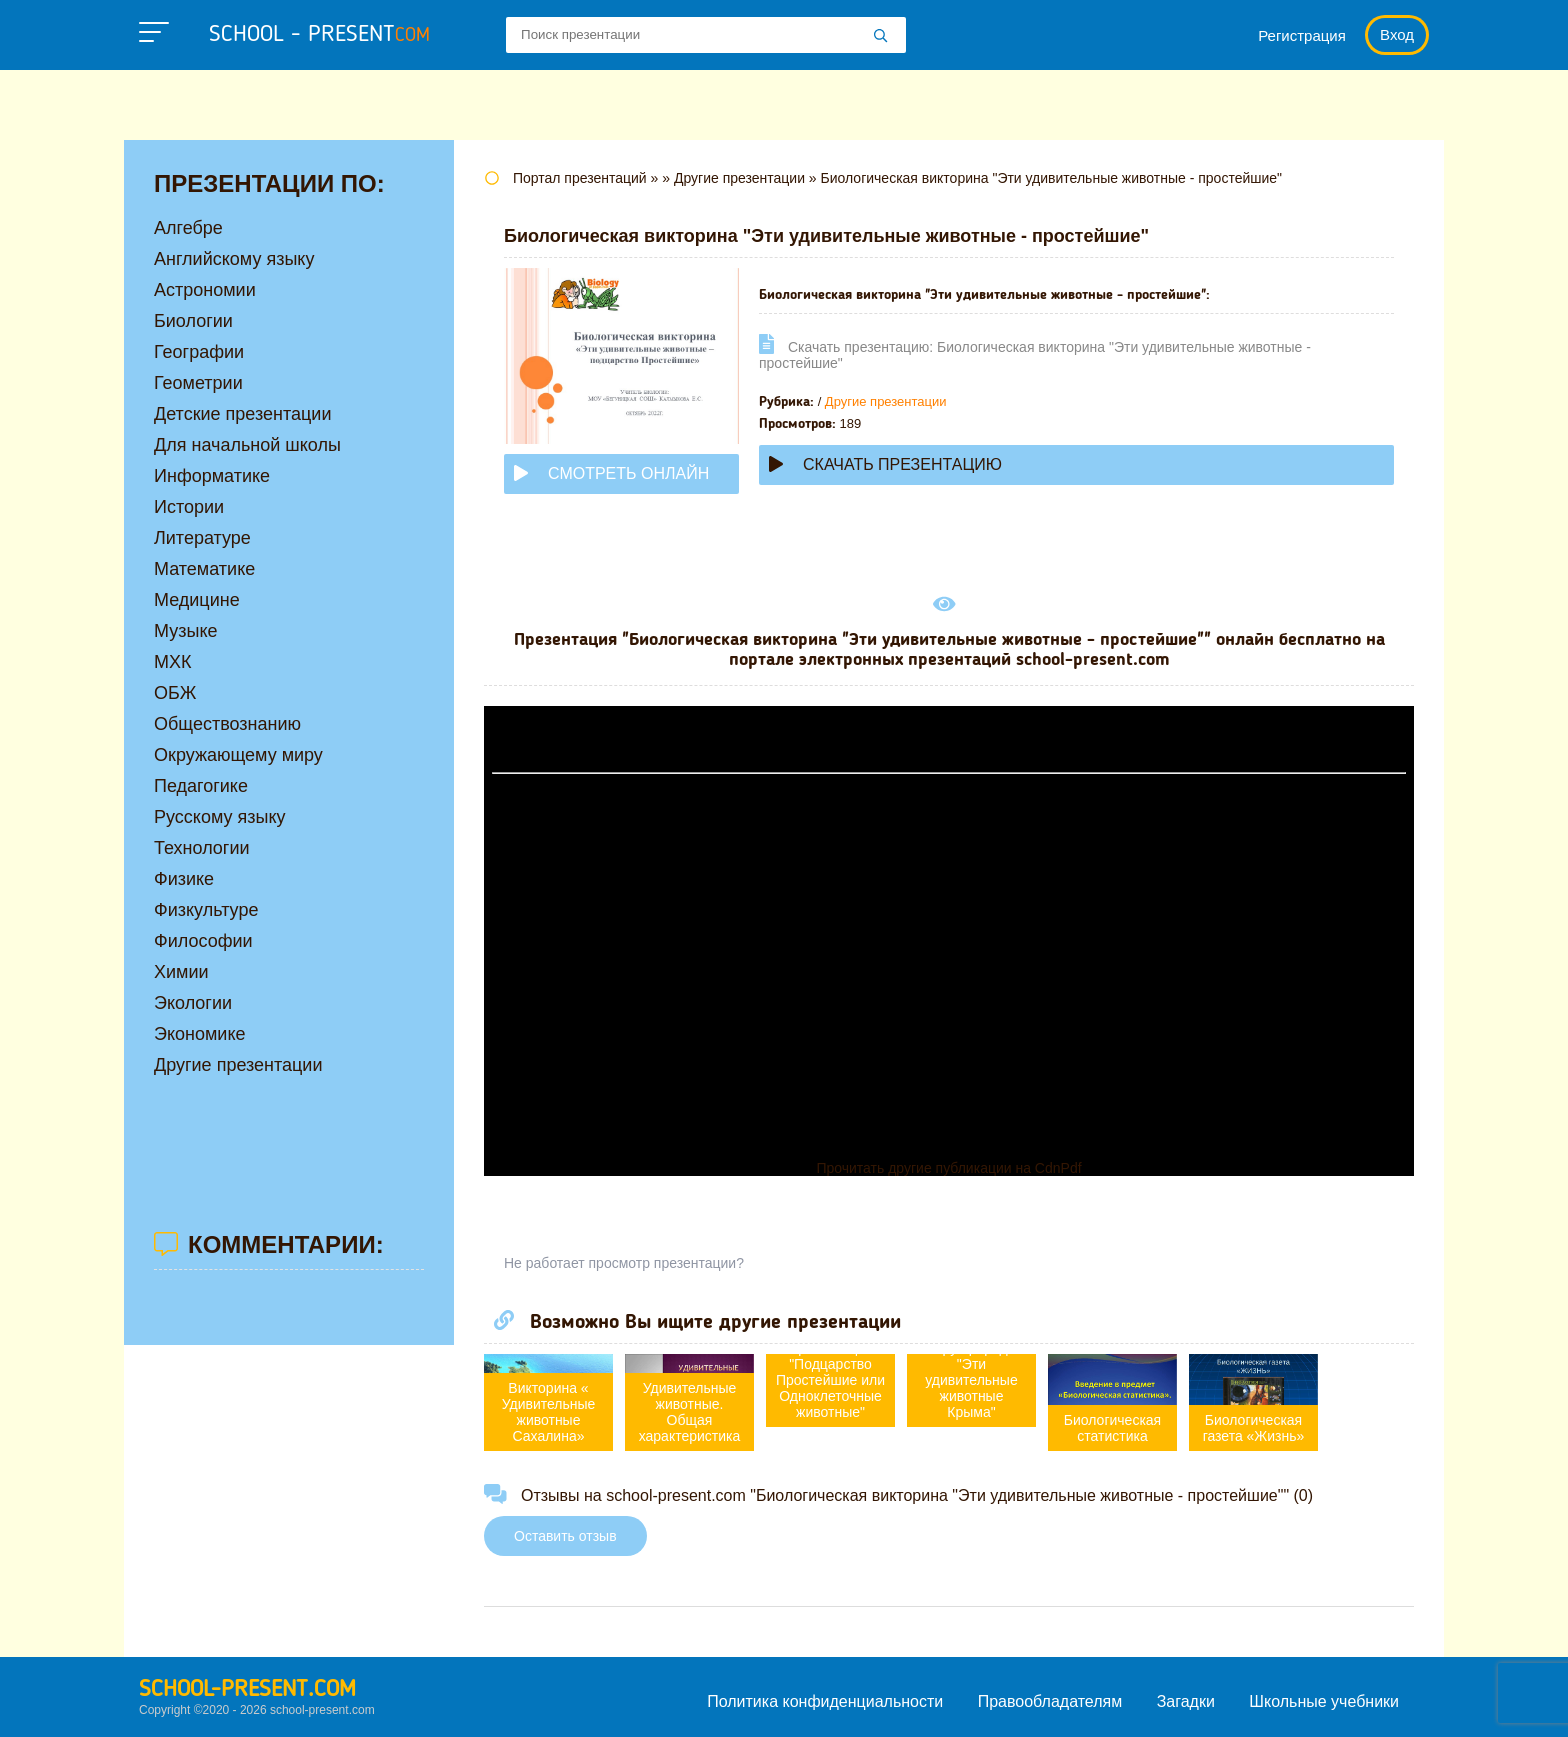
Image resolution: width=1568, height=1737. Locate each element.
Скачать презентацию (885, 464)
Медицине (197, 600)
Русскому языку (219, 817)
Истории (189, 507)
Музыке (185, 631)
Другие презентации (886, 401)
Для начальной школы (247, 445)
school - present (319, 35)
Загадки (1186, 1701)
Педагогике (201, 786)
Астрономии (205, 290)
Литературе (202, 538)
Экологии (193, 1003)
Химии (181, 972)
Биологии (193, 321)
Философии (203, 941)
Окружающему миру (238, 755)
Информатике (212, 476)
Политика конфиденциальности (825, 1701)
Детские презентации (242, 414)
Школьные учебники (1324, 1701)
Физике (184, 879)
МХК (173, 662)
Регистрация (1302, 35)
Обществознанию (227, 724)
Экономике (200, 1034)
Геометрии (198, 383)
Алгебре (188, 228)
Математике (204, 569)
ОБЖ (175, 693)
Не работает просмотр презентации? (624, 1263)
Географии (199, 352)
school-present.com (247, 1690)
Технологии (202, 848)
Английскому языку (234, 259)
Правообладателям (1050, 1701)
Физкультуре (206, 910)
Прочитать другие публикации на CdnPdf (948, 1168)
